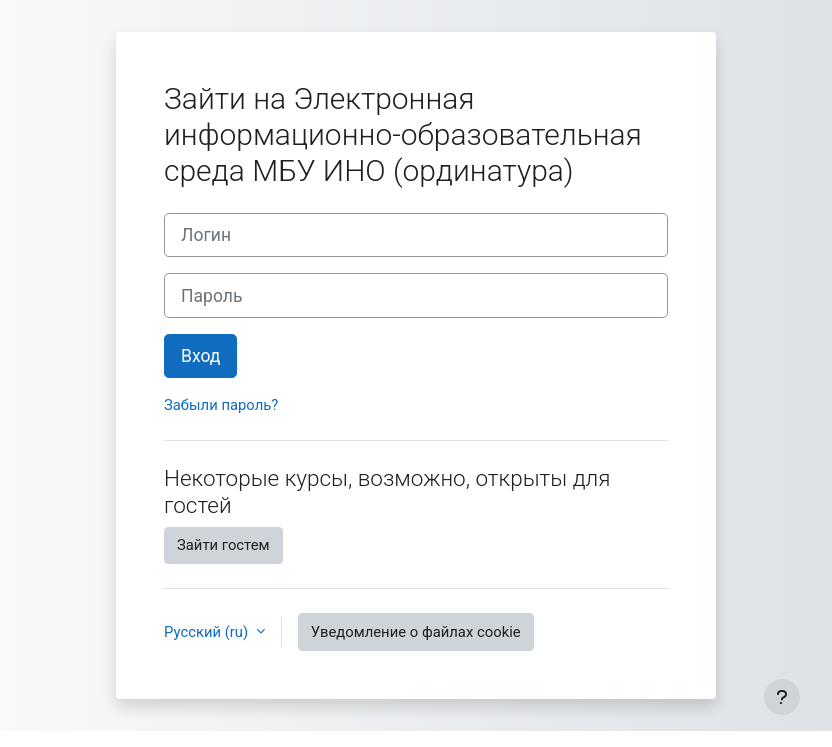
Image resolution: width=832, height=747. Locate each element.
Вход (200, 356)
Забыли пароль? (221, 405)
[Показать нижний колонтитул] (782, 697)
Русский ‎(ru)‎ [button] (208, 632)
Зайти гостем (223, 545)
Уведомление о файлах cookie (416, 632)
